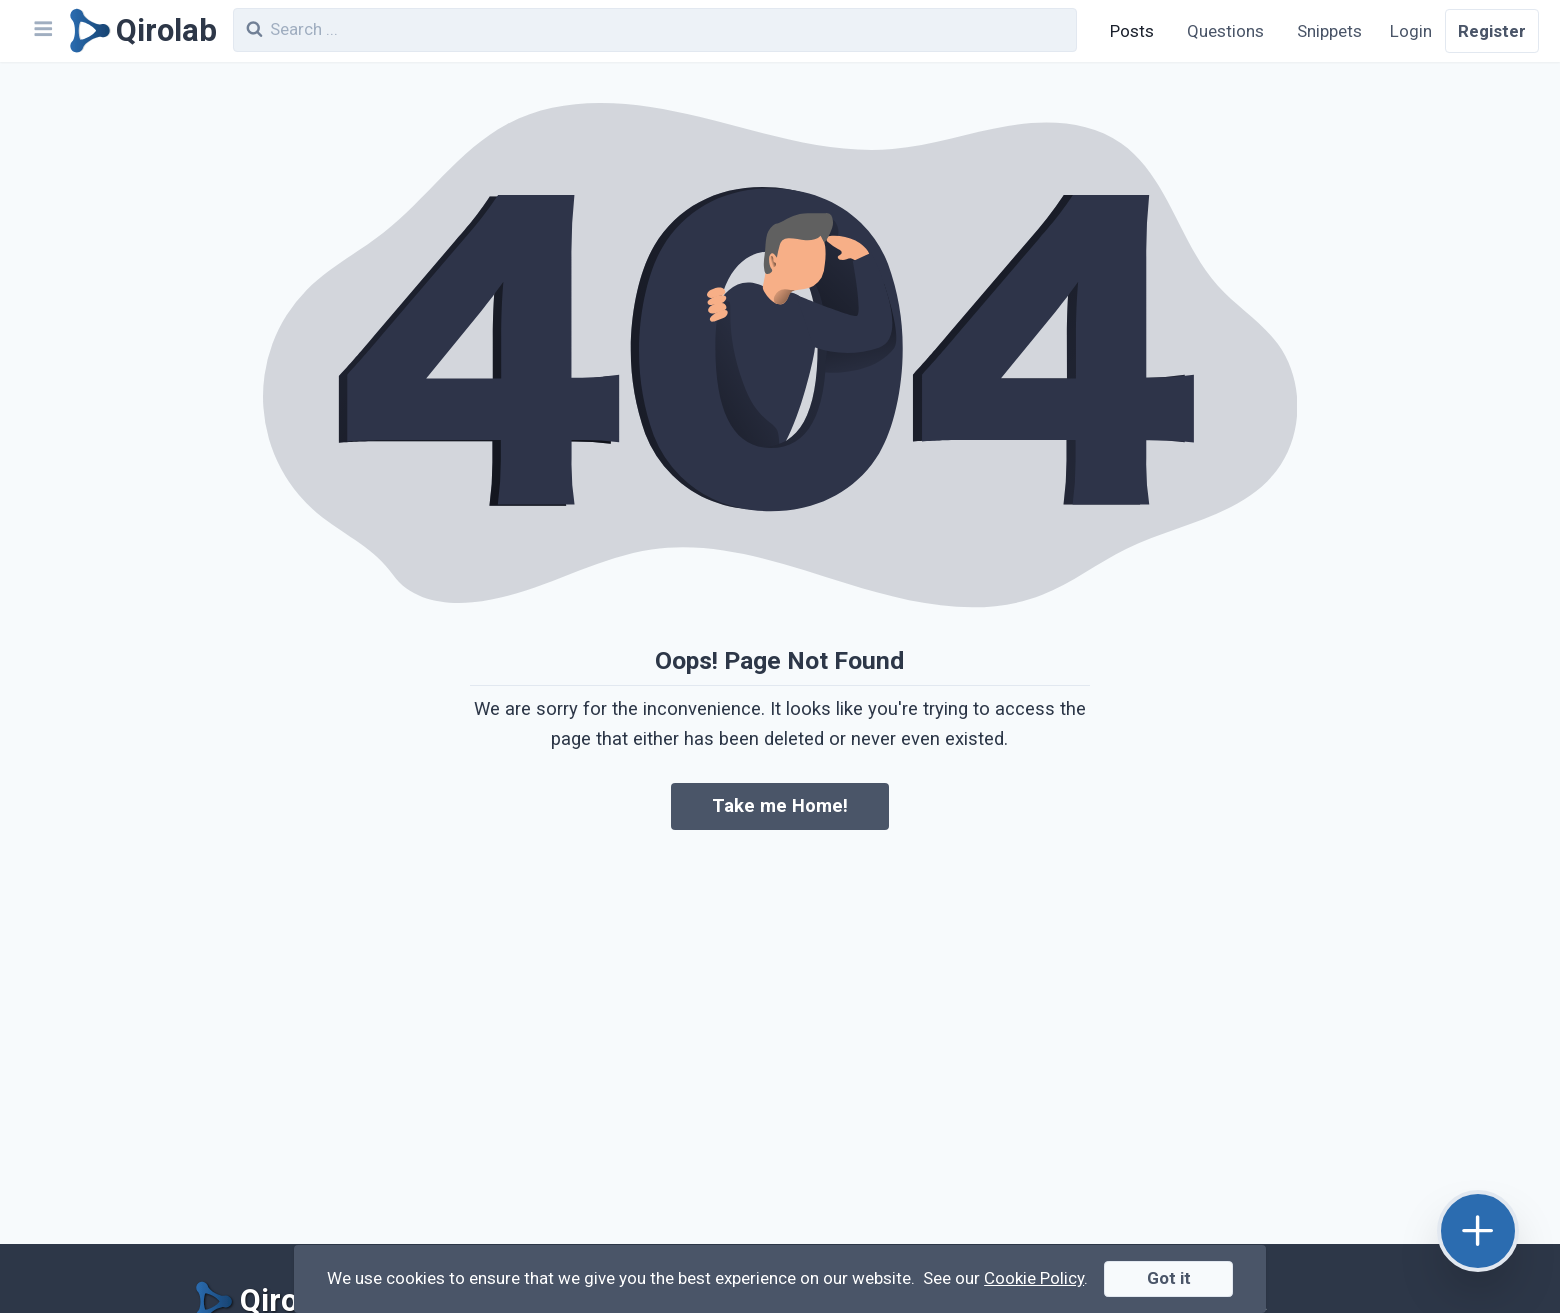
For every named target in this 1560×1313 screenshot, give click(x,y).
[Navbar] (42, 31)
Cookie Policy (1034, 1278)
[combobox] (655, 30)
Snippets (1329, 31)
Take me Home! (780, 806)
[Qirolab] (139, 31)
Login (1411, 31)
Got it (1169, 1278)
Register (1492, 31)
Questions (1225, 31)
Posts (1132, 31)
